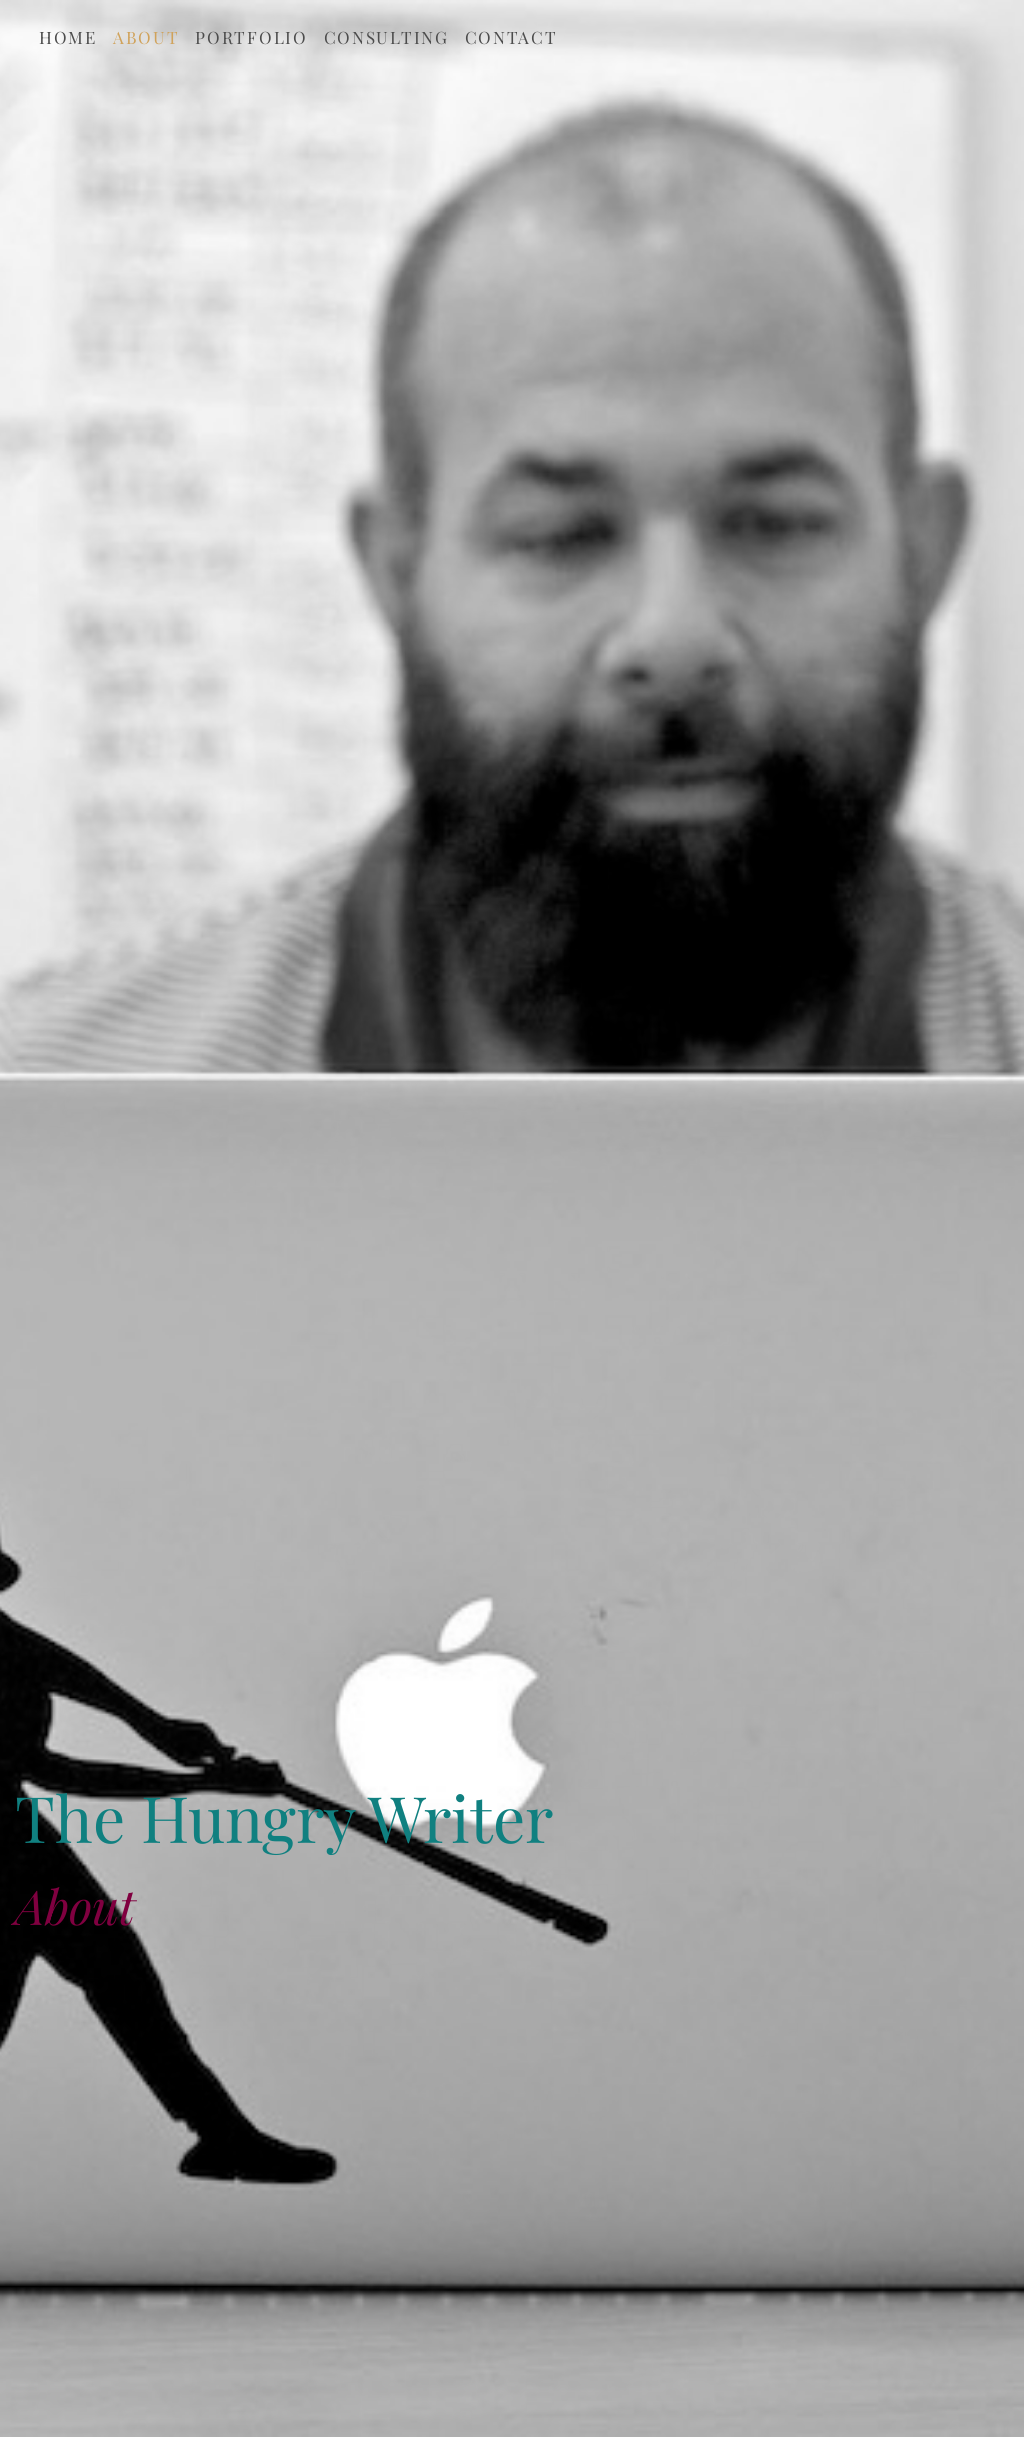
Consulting (386, 37)
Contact (511, 37)
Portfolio (251, 37)
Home (68, 37)
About (146, 37)
